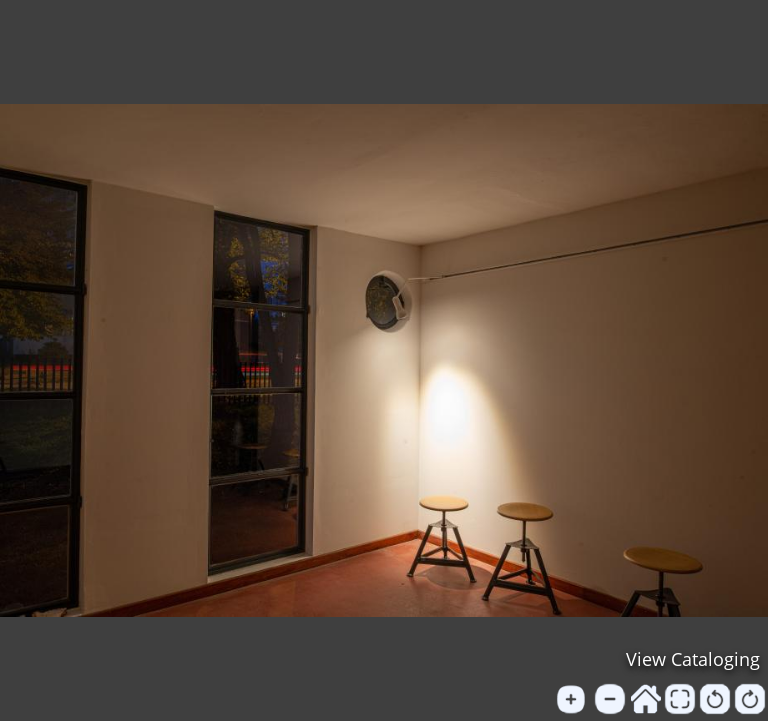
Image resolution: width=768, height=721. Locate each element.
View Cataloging (693, 659)
